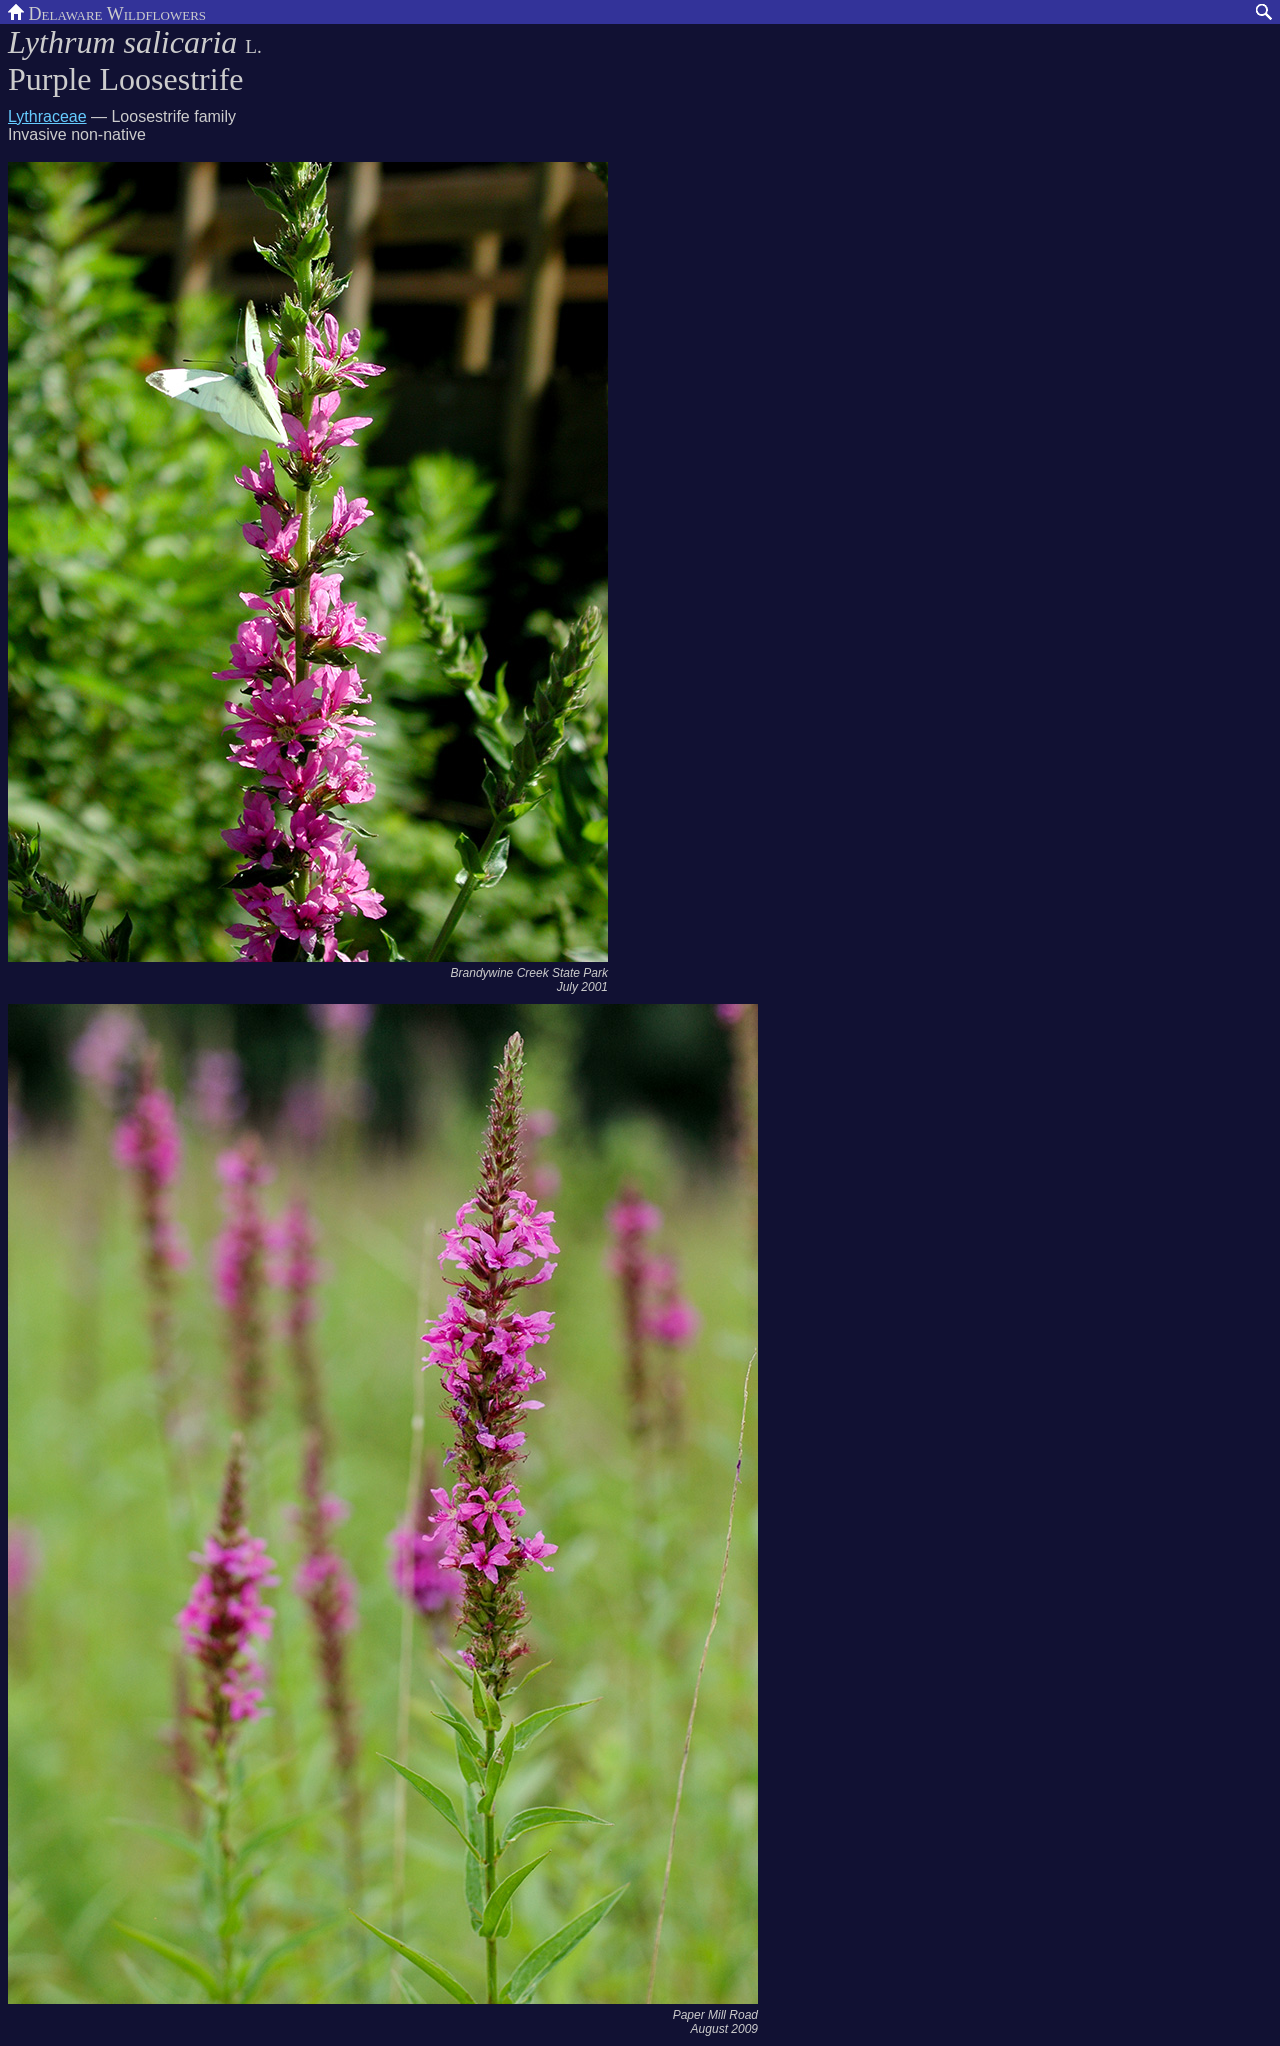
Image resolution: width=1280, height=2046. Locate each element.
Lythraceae (47, 116)
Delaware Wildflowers (107, 12)
